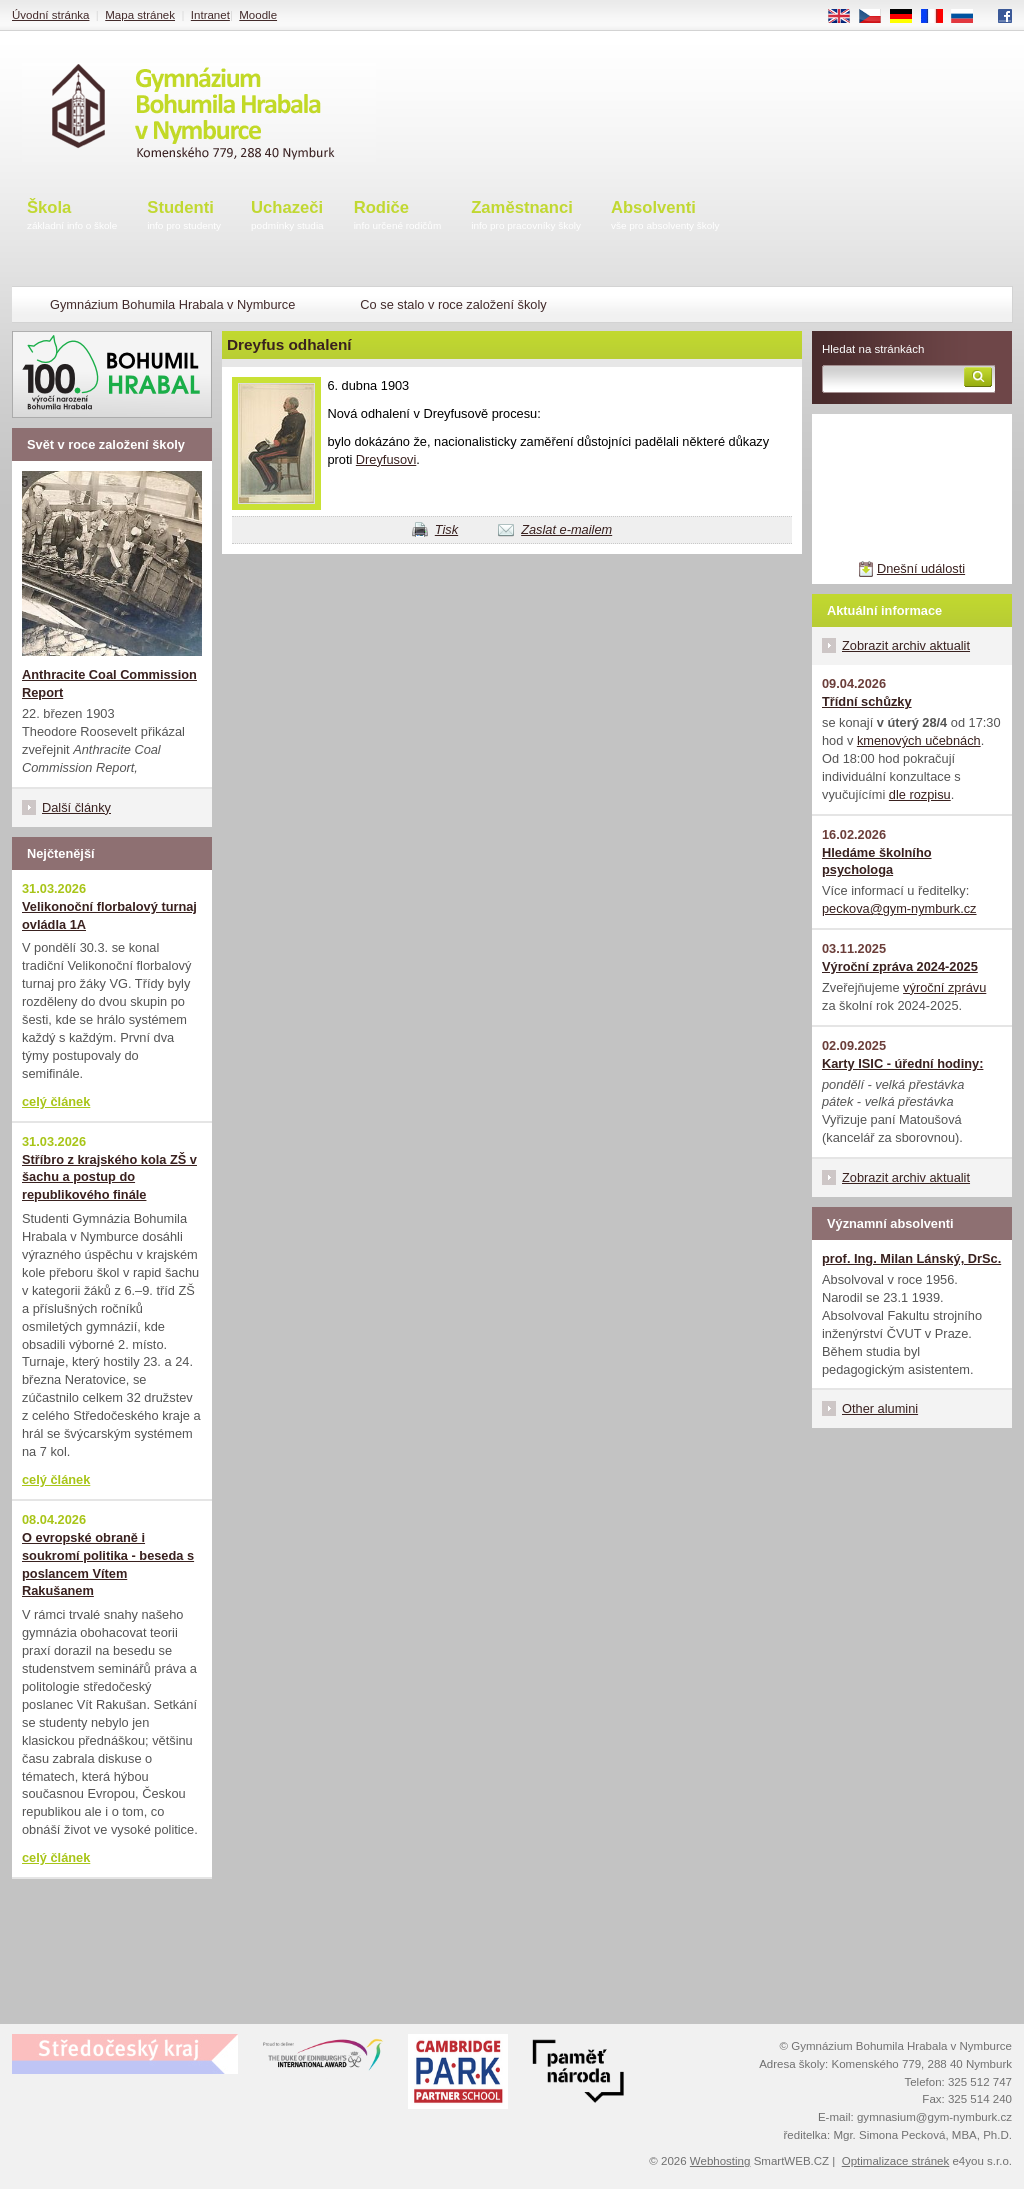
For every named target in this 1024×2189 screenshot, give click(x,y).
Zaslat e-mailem (566, 529)
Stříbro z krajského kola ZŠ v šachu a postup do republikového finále (109, 1177)
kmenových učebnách (919, 740)
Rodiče (398, 216)
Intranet (210, 15)
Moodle (258, 15)
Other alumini (880, 1408)
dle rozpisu (920, 794)
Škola (72, 216)
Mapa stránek (140, 15)
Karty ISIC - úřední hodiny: (902, 1063)
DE (908, 17)
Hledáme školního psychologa (877, 861)
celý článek (56, 1101)
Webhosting (720, 2161)
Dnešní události (921, 568)
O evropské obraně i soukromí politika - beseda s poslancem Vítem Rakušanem (108, 1564)
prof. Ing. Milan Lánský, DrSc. (911, 1258)
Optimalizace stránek (896, 2161)
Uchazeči (287, 216)
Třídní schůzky (867, 701)
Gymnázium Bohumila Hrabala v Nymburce (172, 304)
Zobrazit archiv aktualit (906, 645)
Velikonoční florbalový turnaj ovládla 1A (109, 915)
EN (846, 17)
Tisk (446, 529)
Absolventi (665, 216)
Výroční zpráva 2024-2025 (900, 966)
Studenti (184, 216)
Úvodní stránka (50, 15)
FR (938, 17)
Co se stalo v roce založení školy (453, 304)
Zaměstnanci (526, 216)
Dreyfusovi (386, 459)
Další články (76, 807)
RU (969, 17)
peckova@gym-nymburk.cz (899, 908)
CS (877, 17)
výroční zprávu (944, 987)
